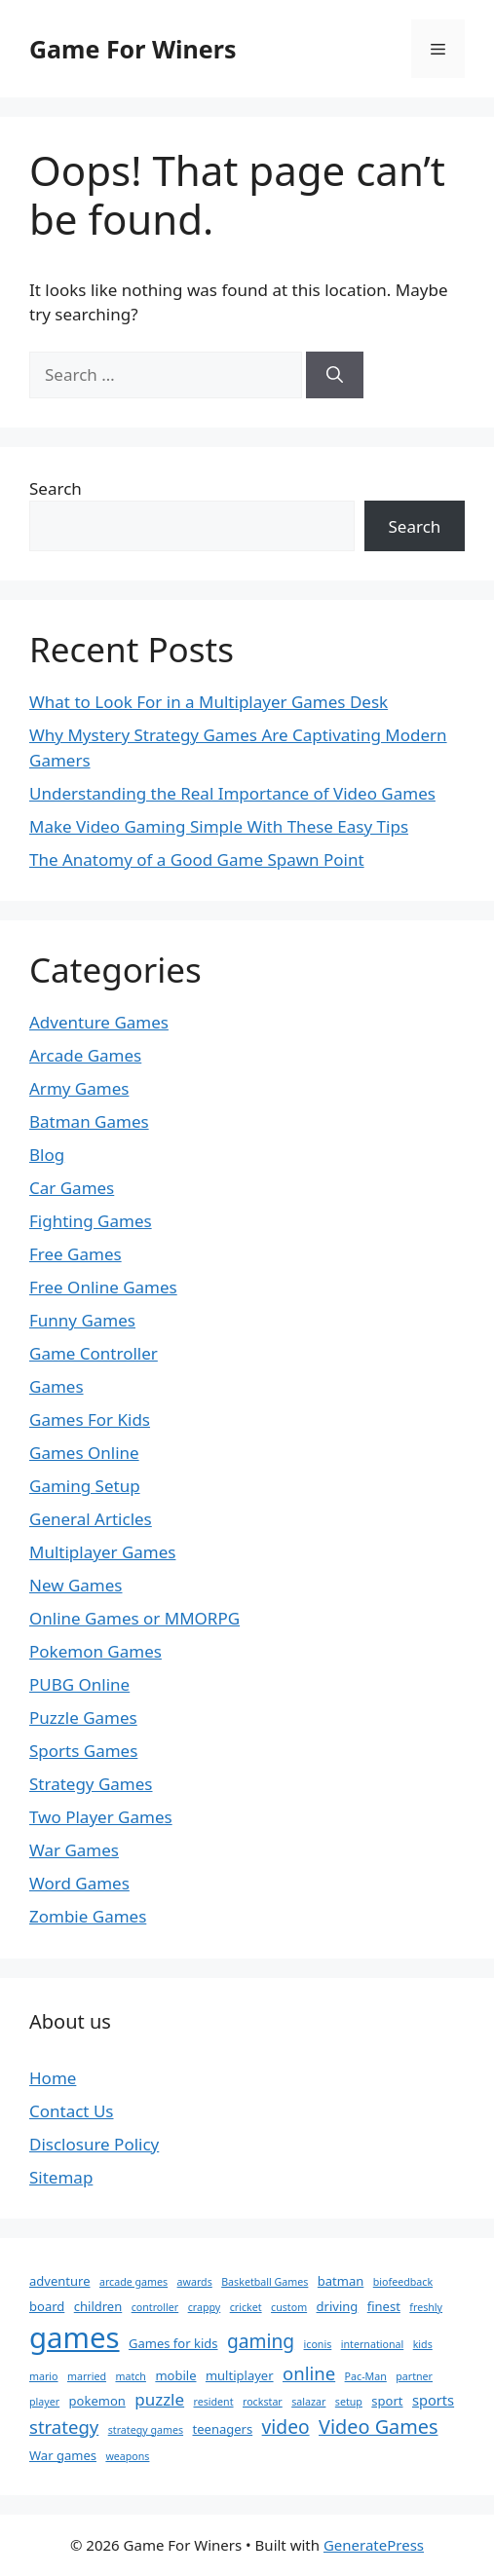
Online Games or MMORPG (134, 1618)
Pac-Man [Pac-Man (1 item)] (366, 2376)
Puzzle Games (83, 1717)
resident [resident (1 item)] (214, 2401)
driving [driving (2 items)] (338, 2306)
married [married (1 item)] (86, 2376)
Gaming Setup (84, 1486)
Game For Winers (132, 48)
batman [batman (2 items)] (341, 2281)
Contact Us (71, 2111)
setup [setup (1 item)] (348, 2401)
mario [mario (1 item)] (43, 2376)
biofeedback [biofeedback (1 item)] (403, 2282)
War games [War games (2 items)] (62, 2455)
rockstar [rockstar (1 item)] (263, 2401)
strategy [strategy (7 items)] (63, 2426)
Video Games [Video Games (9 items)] (378, 2426)
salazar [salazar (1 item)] (308, 2401)
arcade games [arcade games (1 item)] (133, 2282)
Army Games (79, 1088)
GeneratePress (373, 2545)
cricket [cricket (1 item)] (246, 2307)
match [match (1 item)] (130, 2376)
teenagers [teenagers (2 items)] (223, 2429)
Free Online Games (103, 1287)
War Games (74, 1850)
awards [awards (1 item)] (194, 2282)
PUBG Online (79, 1684)
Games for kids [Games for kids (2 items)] (173, 2343)
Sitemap (61, 2177)
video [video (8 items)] (286, 2426)
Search (55, 488)
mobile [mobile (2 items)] (175, 2375)
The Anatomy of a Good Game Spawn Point (196, 859)
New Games (76, 1585)
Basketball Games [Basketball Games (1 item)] (264, 2282)
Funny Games (82, 1320)
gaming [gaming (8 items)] (260, 2341)
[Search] (334, 375)
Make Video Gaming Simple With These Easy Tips (218, 826)
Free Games (75, 1254)
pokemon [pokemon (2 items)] (97, 2400)
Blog (46, 1154)
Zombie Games (87, 1916)
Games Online (84, 1452)
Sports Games (83, 1750)
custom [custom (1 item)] (289, 2307)
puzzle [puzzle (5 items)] (159, 2399)
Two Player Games (100, 1817)
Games (56, 1386)
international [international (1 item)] (372, 2344)
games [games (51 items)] (74, 2337)
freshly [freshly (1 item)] (425, 2307)
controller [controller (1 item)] (155, 2307)
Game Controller (93, 1353)
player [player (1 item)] (44, 2401)
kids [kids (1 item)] (423, 2344)
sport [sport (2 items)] (386, 2400)
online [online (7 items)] (309, 2373)
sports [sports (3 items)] (433, 2399)
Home (52, 2078)
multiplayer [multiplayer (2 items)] (240, 2375)
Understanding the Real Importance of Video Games (232, 793)
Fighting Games (90, 1221)
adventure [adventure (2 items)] (60, 2281)
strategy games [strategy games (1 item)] (145, 2430)
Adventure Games (99, 1022)
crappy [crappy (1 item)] (204, 2307)
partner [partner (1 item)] (414, 2376)
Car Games (71, 1187)
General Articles (90, 1519)
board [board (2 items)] (46, 2306)
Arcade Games (85, 1055)
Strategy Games (91, 1784)
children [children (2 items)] (98, 2306)
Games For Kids (89, 1419)
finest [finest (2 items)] (383, 2306)
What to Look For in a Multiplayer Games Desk (208, 702)
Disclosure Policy (94, 2144)
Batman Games (89, 1121)
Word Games (79, 1883)
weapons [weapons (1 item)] (127, 2456)
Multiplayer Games (102, 1552)
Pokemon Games (95, 1651)
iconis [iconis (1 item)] (318, 2344)
